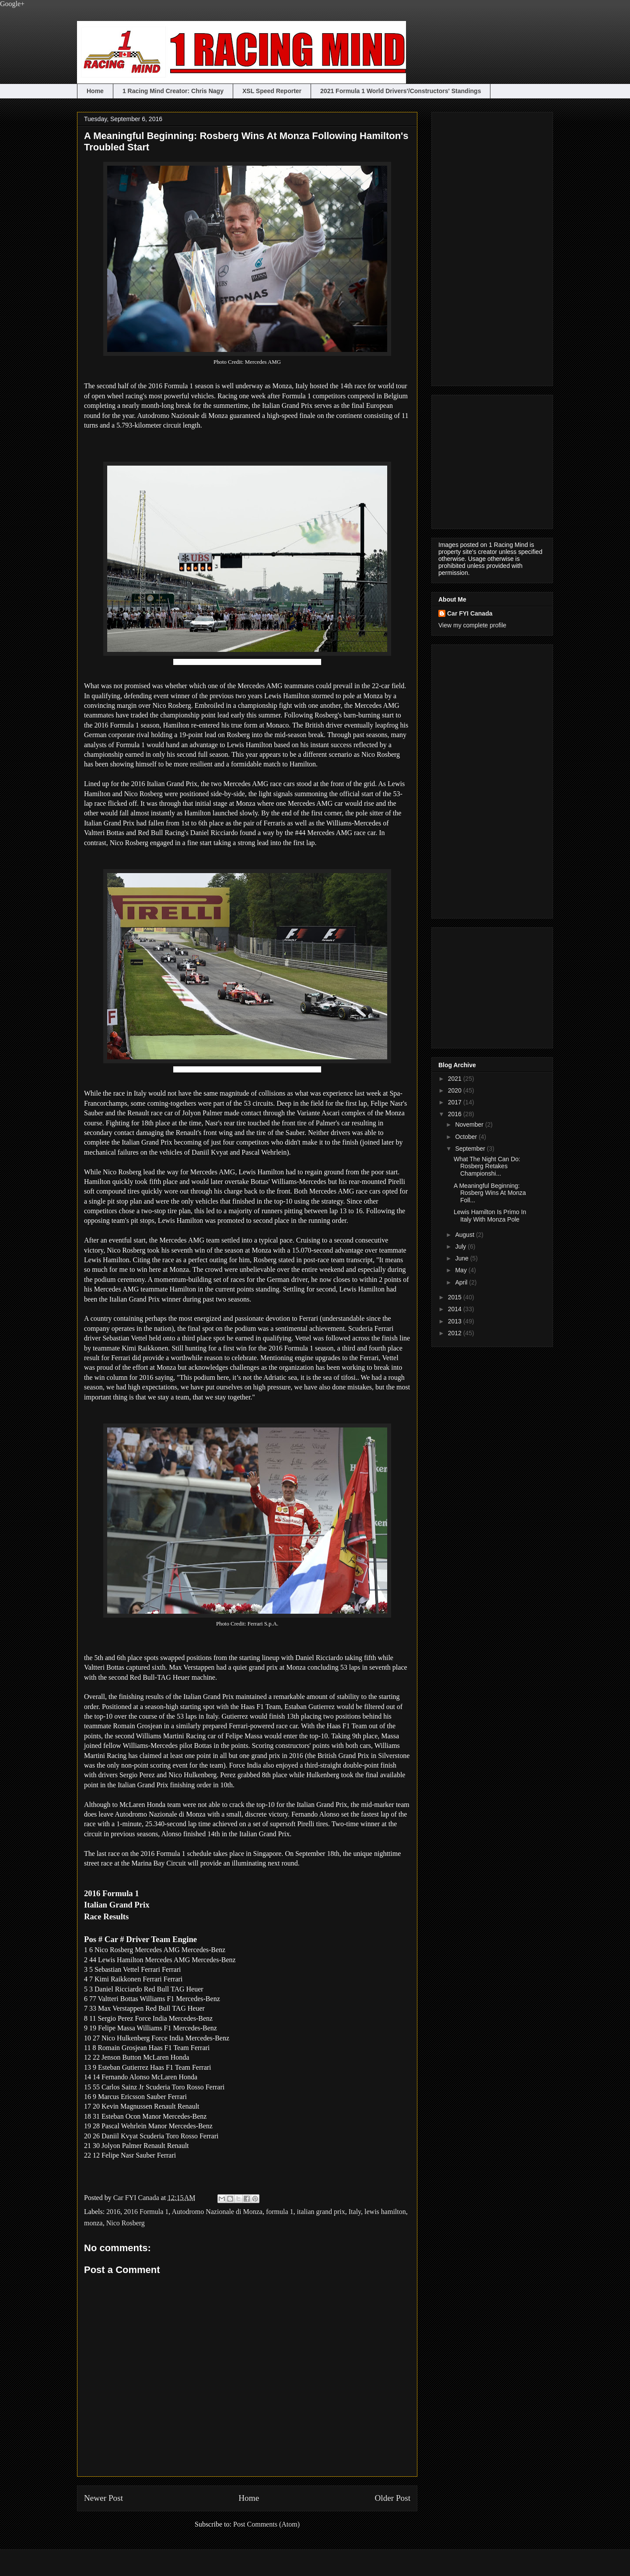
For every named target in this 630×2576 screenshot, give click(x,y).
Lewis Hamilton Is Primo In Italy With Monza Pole (490, 1215)
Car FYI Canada (137, 2197)
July (461, 1246)
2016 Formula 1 (146, 2211)
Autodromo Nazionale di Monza (217, 2211)
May (461, 1270)
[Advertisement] (473, 246)
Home (95, 90)
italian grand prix (321, 2211)
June (462, 1258)
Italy (355, 2211)
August (465, 1234)
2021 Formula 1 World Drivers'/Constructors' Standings (400, 90)
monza (93, 2223)
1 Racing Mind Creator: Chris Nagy (173, 90)
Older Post (392, 2498)
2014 (455, 1308)
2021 (455, 1078)
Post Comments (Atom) (266, 2524)
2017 (455, 1102)
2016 (113, 2211)
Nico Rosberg (125, 2223)
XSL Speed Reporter (271, 90)
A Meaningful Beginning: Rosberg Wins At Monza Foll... (490, 1193)
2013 (455, 1321)
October (467, 1136)
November (470, 1124)
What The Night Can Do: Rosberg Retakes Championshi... (487, 1166)
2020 (455, 1090)
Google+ (12, 3)
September (470, 1148)
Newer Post (103, 2498)
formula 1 (280, 2211)
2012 (455, 1333)
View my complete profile (472, 625)
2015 (455, 1297)
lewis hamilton (385, 2211)
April (462, 1282)
